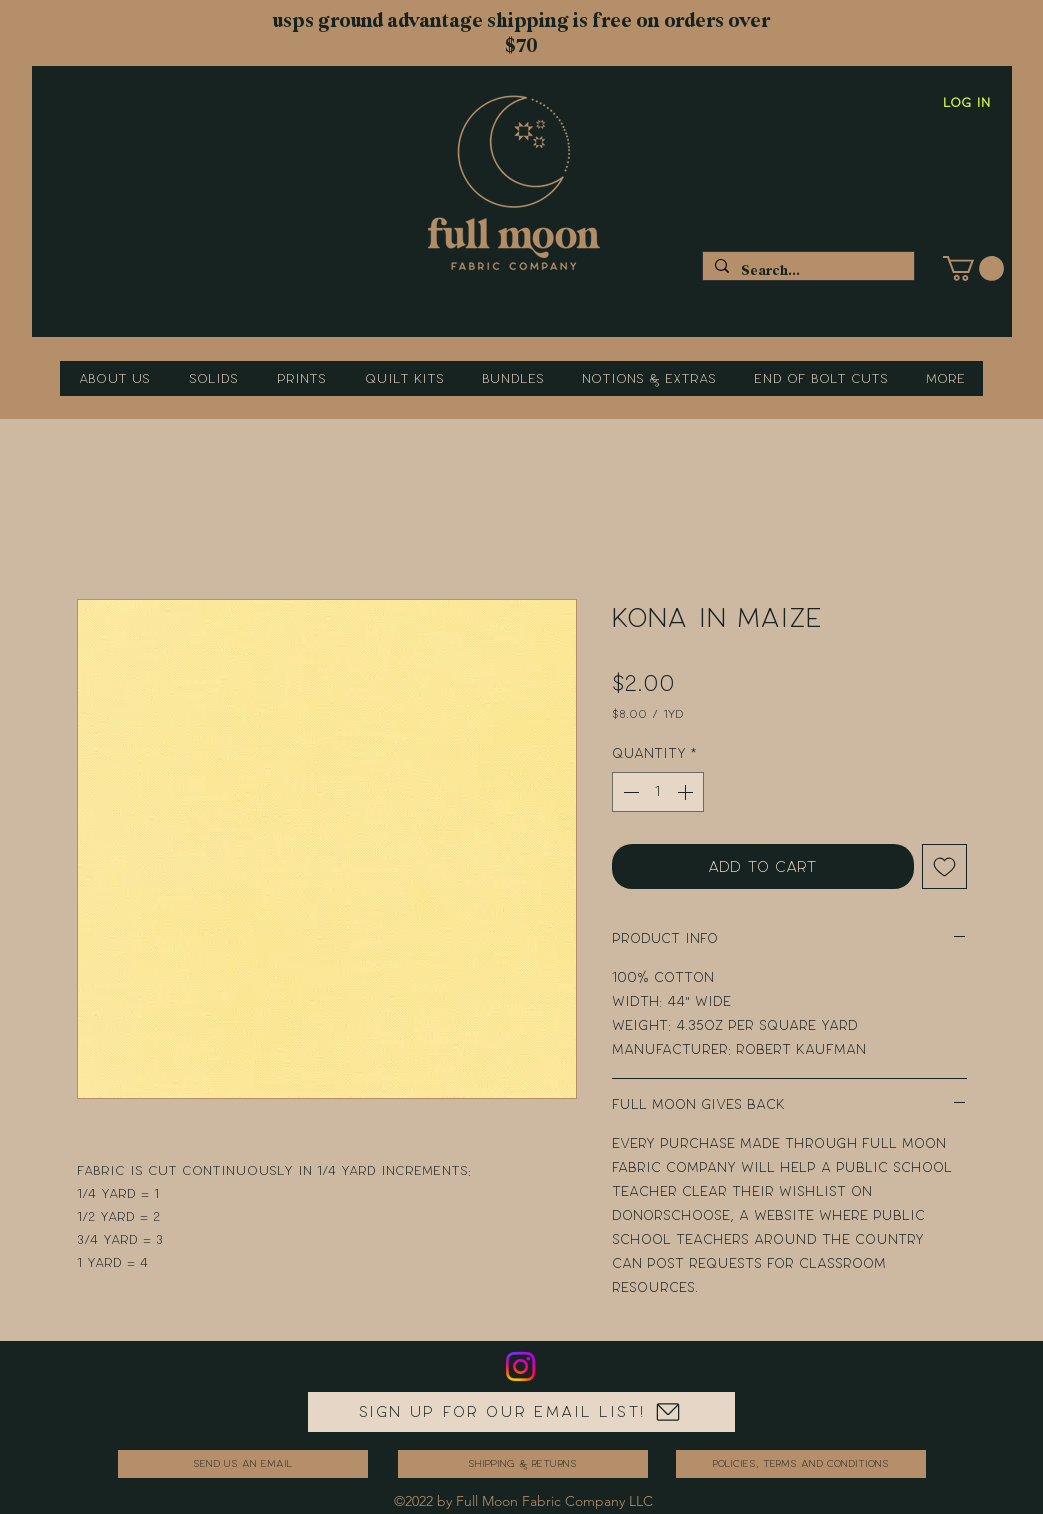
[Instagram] (520, 1366)
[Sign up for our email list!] (521, 1412)
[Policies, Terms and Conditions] (801, 1464)
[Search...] (806, 270)
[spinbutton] (658, 792)
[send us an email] (243, 1464)
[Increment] (687, 792)
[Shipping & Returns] (523, 1464)
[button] (973, 268)
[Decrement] (629, 792)
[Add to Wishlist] (944, 866)
